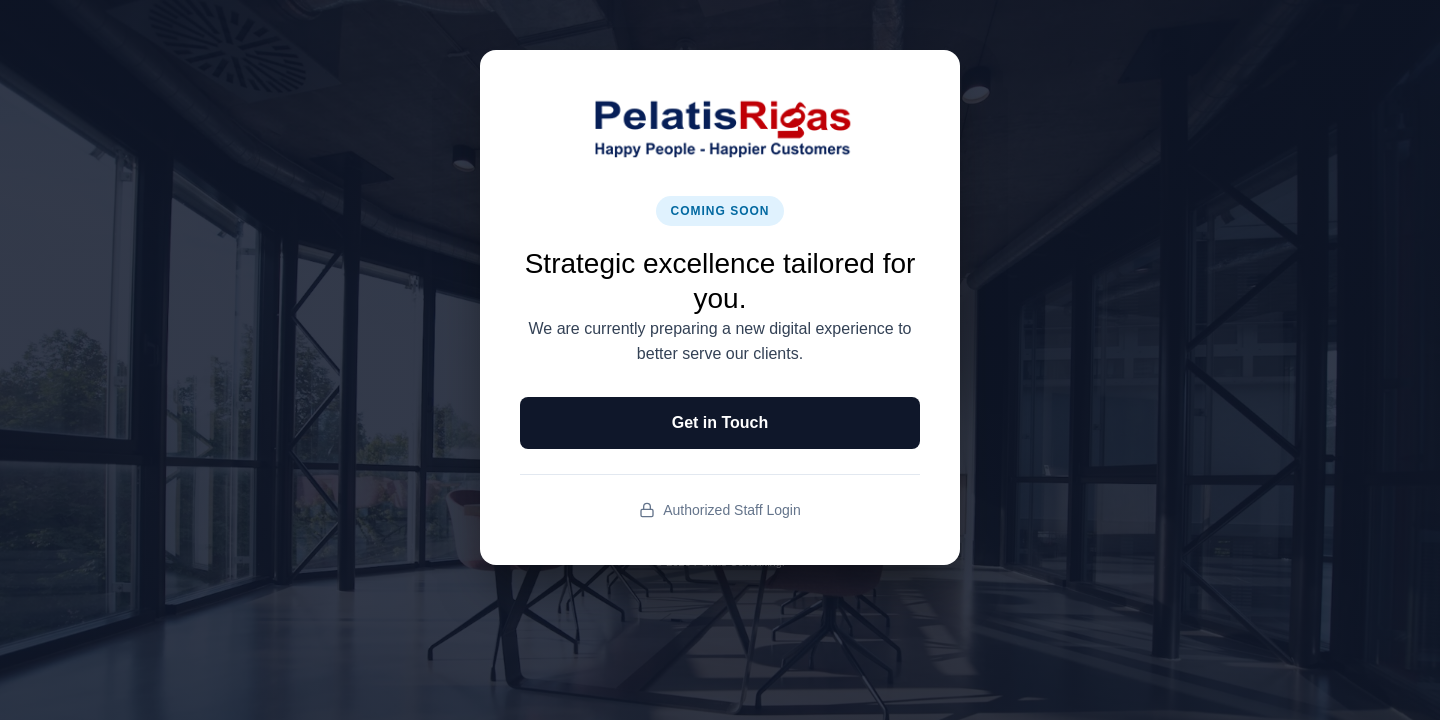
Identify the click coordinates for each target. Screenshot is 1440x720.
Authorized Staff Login (720, 510)
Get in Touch (720, 422)
